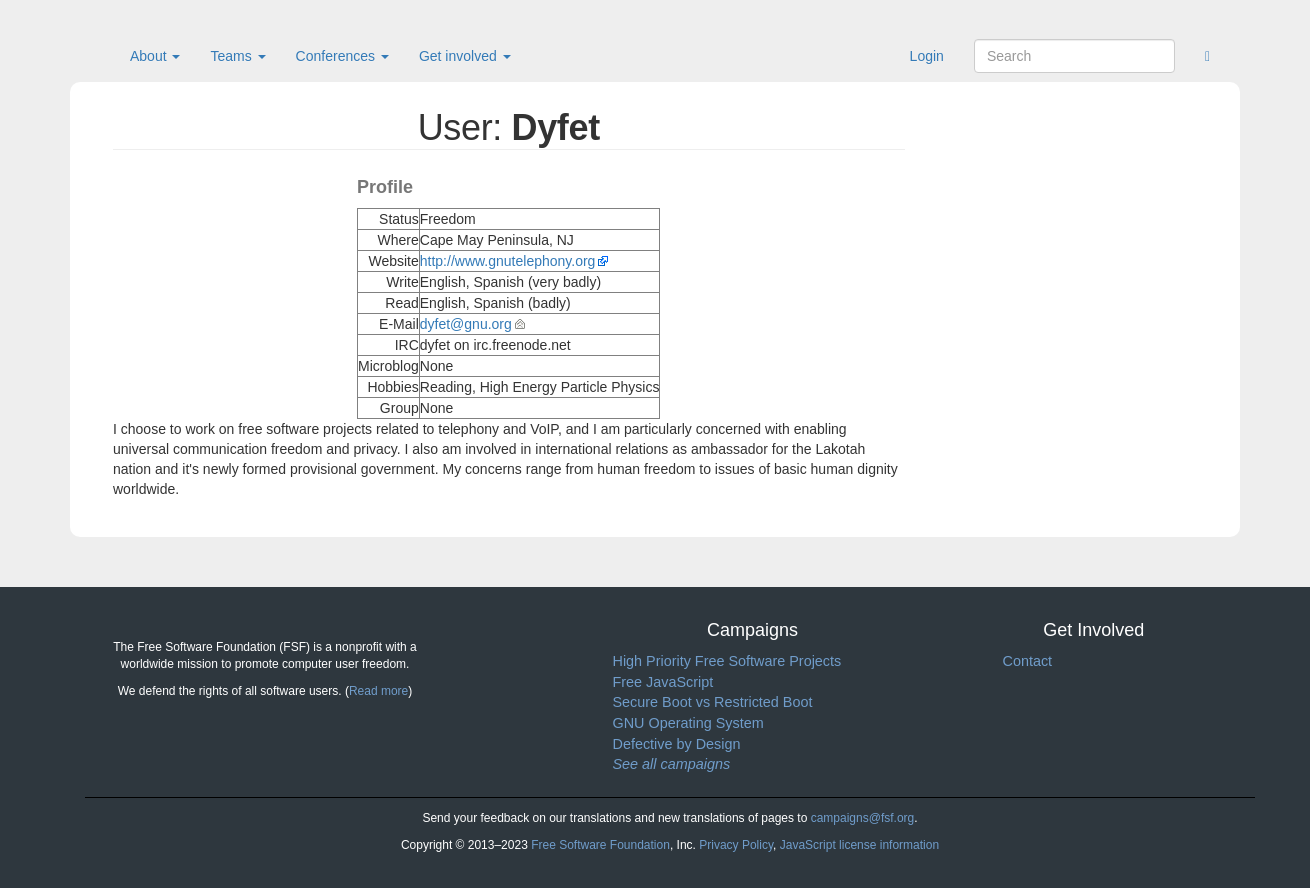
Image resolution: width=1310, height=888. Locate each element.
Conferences (342, 56)
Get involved (465, 56)
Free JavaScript (663, 682)
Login (927, 56)
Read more (378, 691)
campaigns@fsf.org (863, 818)
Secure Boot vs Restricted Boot (713, 702)
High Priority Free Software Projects (727, 661)
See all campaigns (672, 764)
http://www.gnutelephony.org (508, 261)
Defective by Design (677, 744)
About (155, 56)
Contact (1028, 661)
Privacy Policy (736, 845)
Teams (237, 56)
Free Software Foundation (600, 845)
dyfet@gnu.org (466, 324)
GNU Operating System (688, 723)
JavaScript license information (859, 845)
